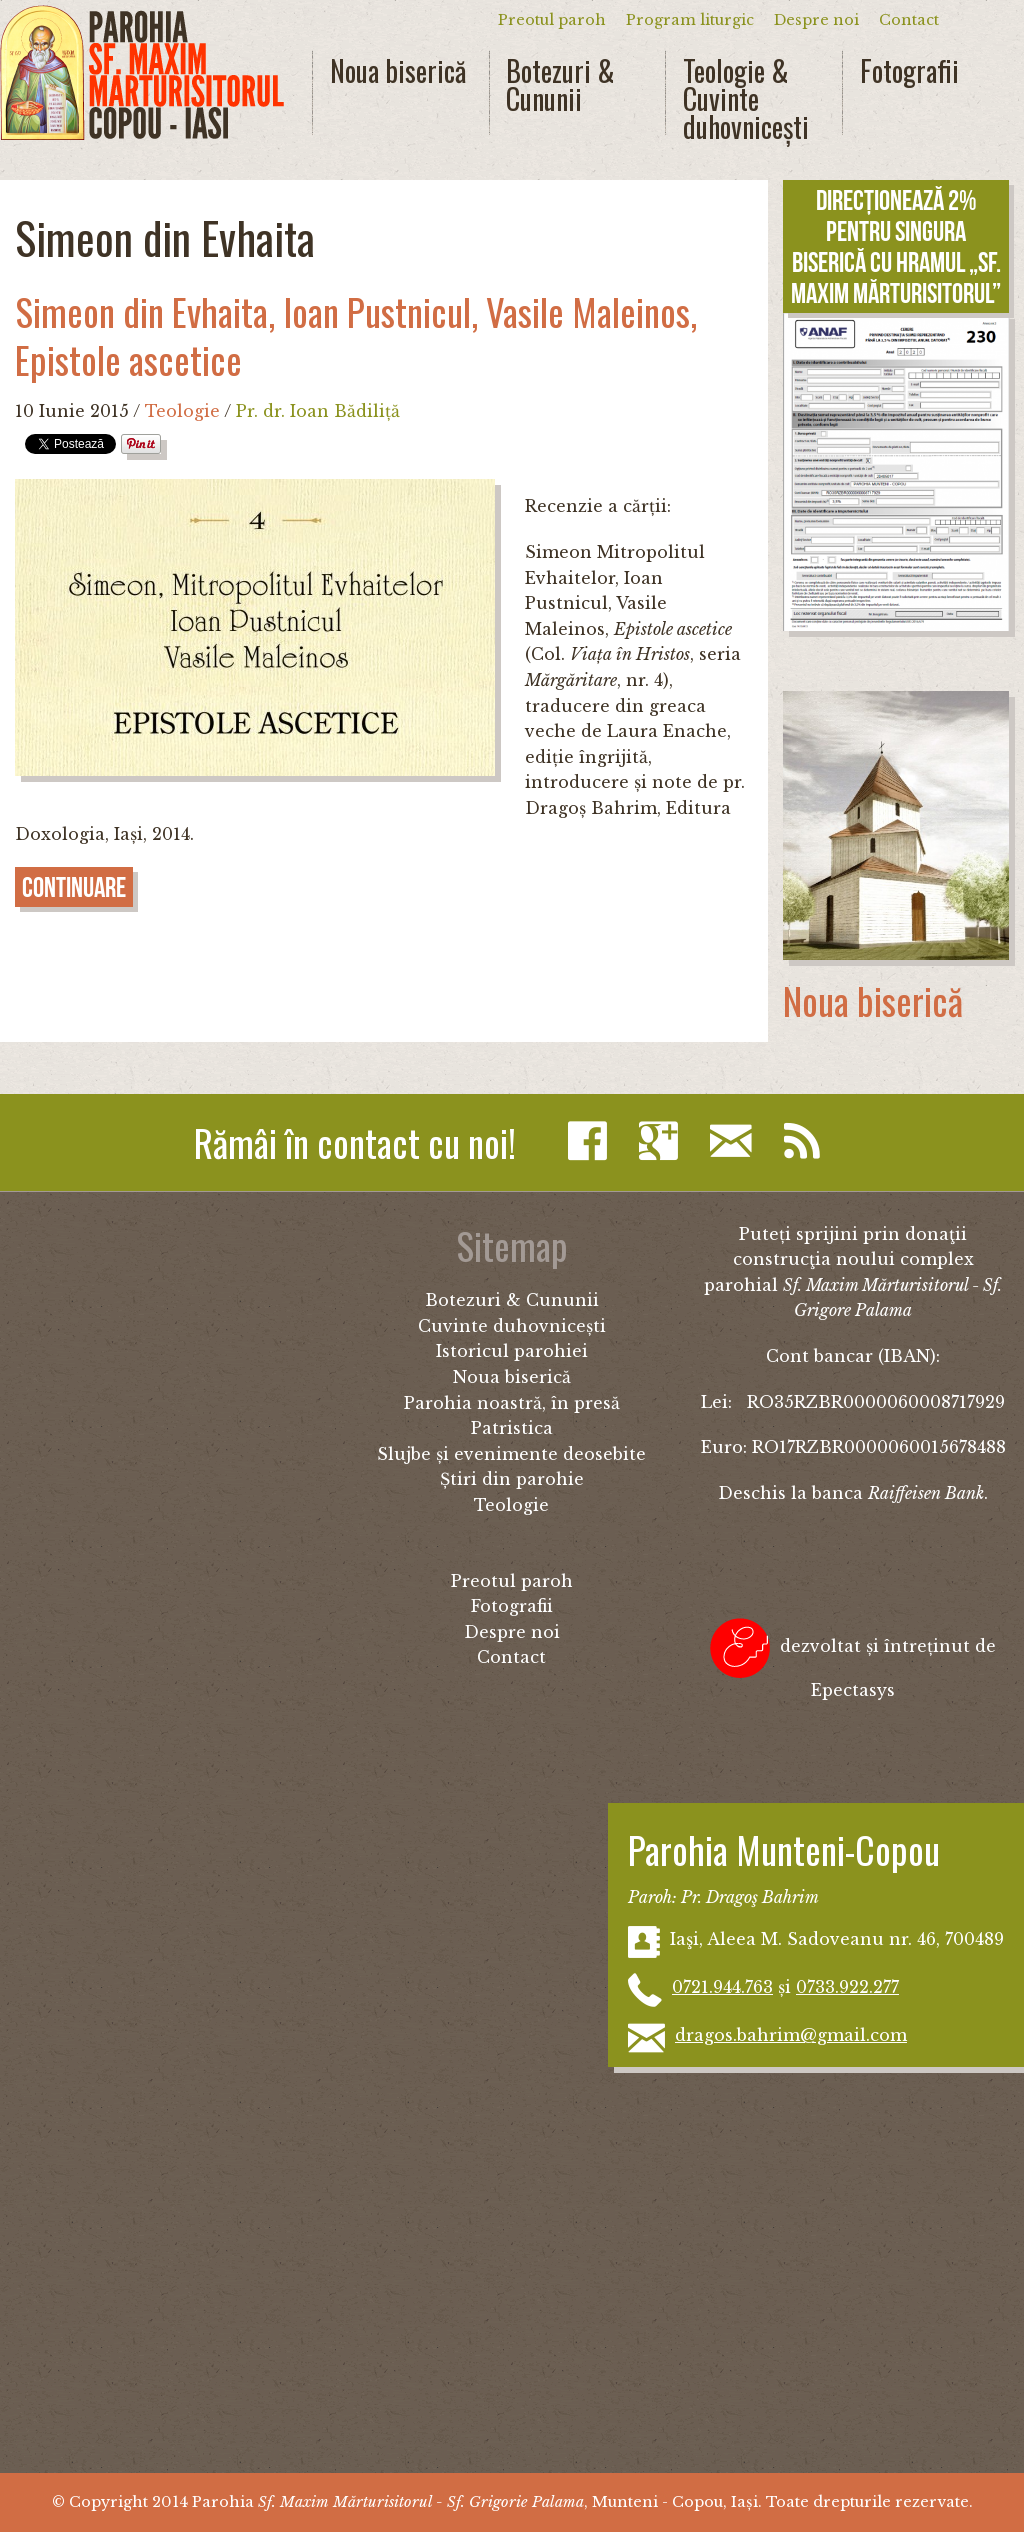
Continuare (74, 887)
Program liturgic (690, 20)
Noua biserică (398, 71)
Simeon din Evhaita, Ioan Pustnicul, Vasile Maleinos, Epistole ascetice (356, 335)
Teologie (182, 411)
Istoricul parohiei (512, 1351)
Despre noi (816, 20)
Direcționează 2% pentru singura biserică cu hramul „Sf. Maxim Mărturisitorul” (896, 247)
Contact (909, 20)
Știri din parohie (512, 1479)
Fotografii (909, 71)
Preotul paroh (552, 20)
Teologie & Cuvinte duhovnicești (746, 99)
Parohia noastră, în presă (512, 1403)
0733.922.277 (847, 1987)
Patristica (512, 1428)
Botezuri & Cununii (560, 85)
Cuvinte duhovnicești (512, 1326)
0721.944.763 (722, 1987)
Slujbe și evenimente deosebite (511, 1454)
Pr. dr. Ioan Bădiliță (318, 411)
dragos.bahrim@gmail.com (791, 2035)
